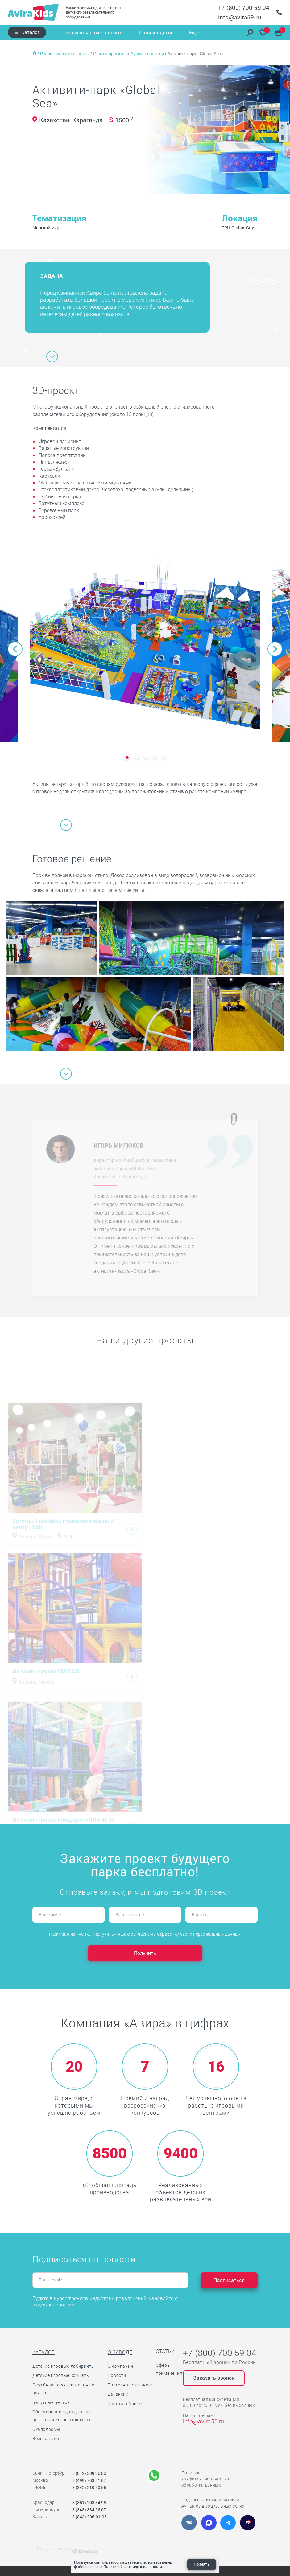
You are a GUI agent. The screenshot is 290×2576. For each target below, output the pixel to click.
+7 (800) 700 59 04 (243, 7)
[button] (15, 649)
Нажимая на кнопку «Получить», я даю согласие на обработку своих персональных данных (145, 1934)
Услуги (176, 32)
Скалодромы (46, 2429)
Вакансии (118, 2394)
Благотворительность (132, 2384)
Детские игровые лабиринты (63, 2366)
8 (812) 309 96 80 (89, 2473)
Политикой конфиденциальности (132, 2566)
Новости (117, 2375)
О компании (120, 2366)
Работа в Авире (125, 2403)
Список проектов (110, 53)
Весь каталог (46, 2438)
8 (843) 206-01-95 (89, 2517)
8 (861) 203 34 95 (89, 2502)
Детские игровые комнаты (61, 2375)
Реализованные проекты (94, 32)
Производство (146, 32)
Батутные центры (51, 2402)
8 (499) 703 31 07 (89, 2480)
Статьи (165, 2351)
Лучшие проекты (147, 53)
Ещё (194, 32)
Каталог (30, 32)
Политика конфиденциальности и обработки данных (205, 2479)
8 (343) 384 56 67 (89, 2510)
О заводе (120, 2352)
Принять (201, 2564)
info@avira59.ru (239, 17)
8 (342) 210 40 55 (89, 2487)
